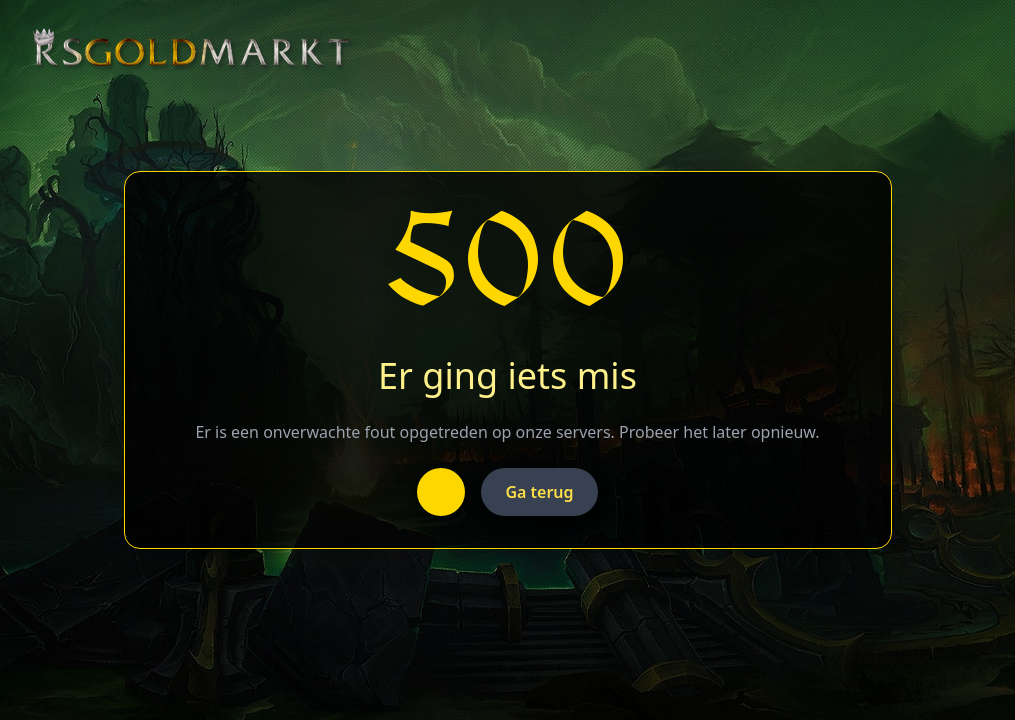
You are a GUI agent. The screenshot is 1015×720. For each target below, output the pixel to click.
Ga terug (539, 492)
